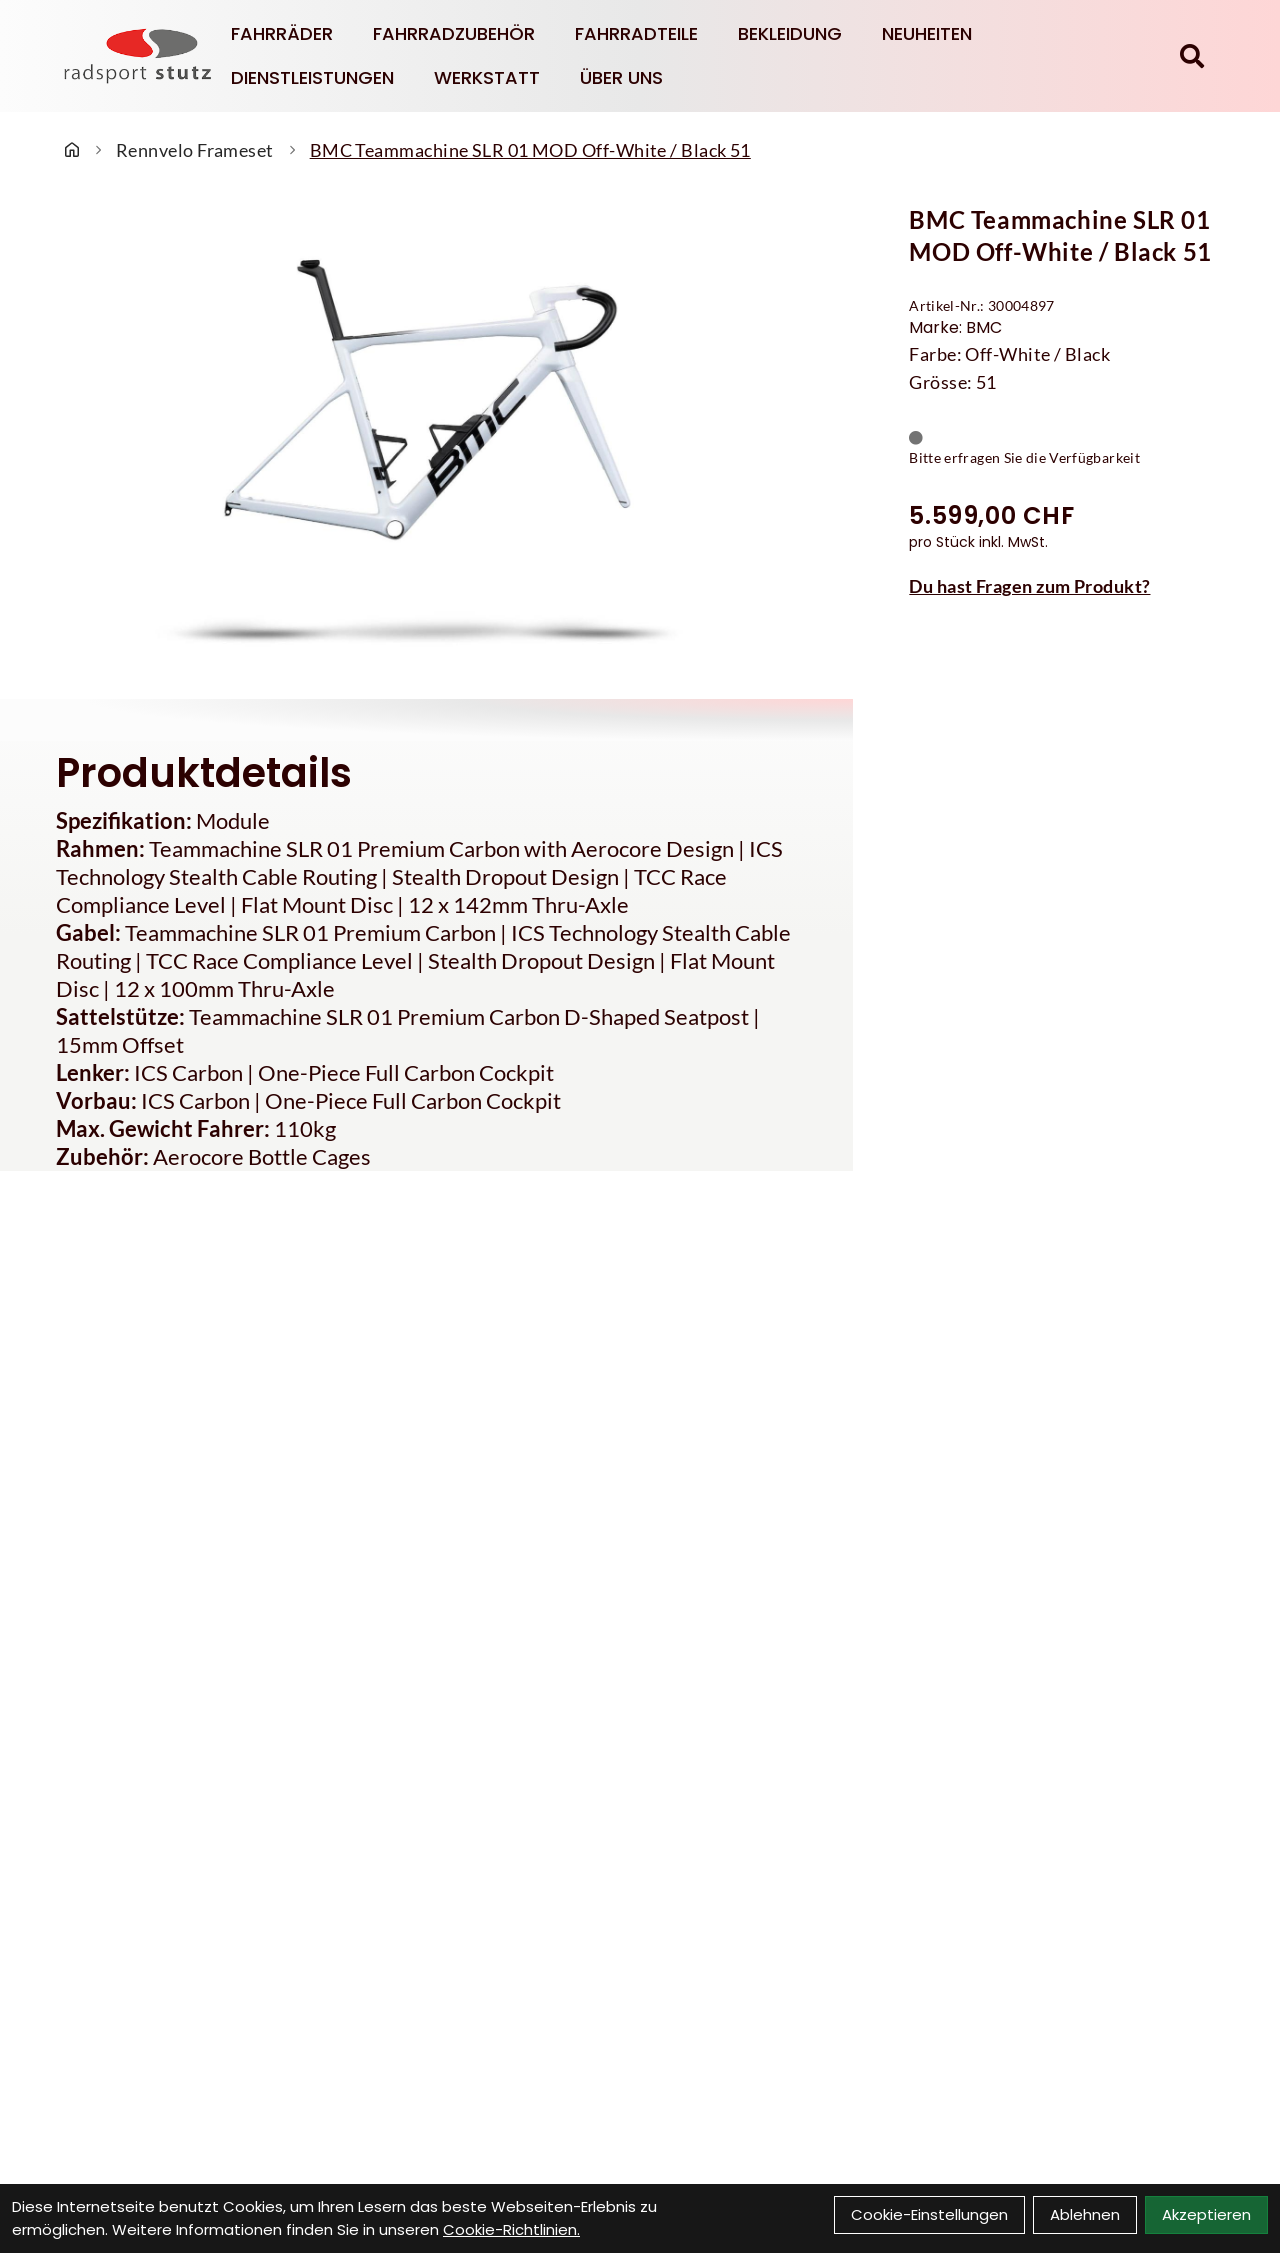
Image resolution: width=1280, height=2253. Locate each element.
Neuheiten (927, 33)
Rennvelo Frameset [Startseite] (195, 150)
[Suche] (1192, 56)
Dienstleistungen (312, 77)
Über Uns (621, 77)
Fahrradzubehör (454, 33)
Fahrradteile (636, 33)
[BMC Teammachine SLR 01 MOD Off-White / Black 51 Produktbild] (426, 439)
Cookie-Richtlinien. (511, 2229)
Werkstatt (487, 77)
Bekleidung (790, 33)
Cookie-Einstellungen (929, 2214)
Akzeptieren (1206, 2214)
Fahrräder (282, 33)
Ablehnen (1085, 2214)
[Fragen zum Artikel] (1066, 586)
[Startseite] (72, 150)
